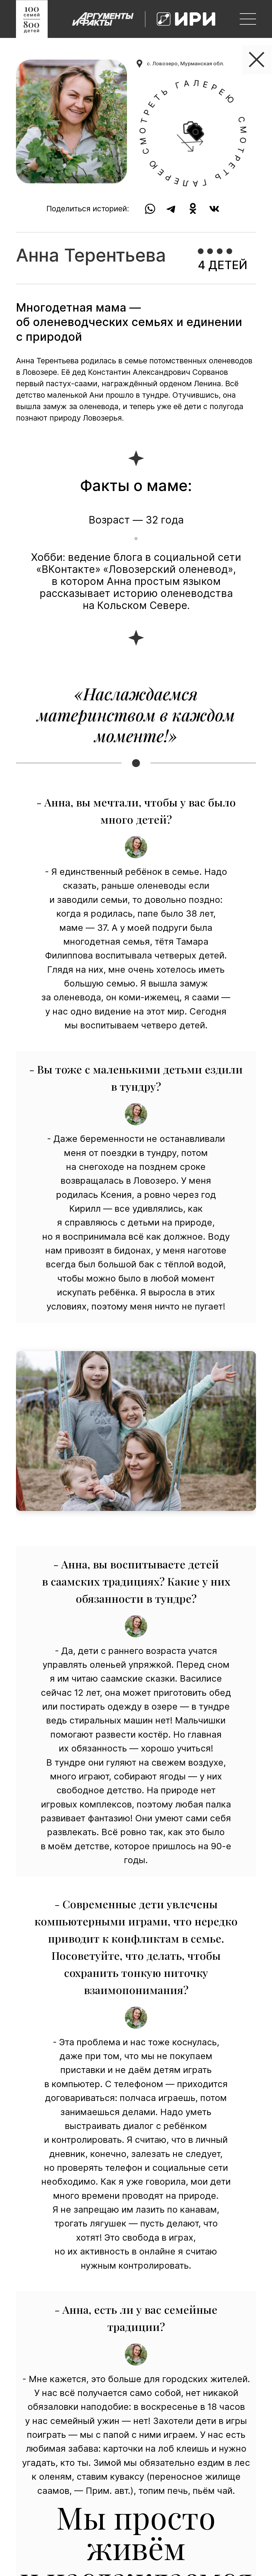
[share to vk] (214, 208)
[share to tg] (171, 208)
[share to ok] (193, 208)
